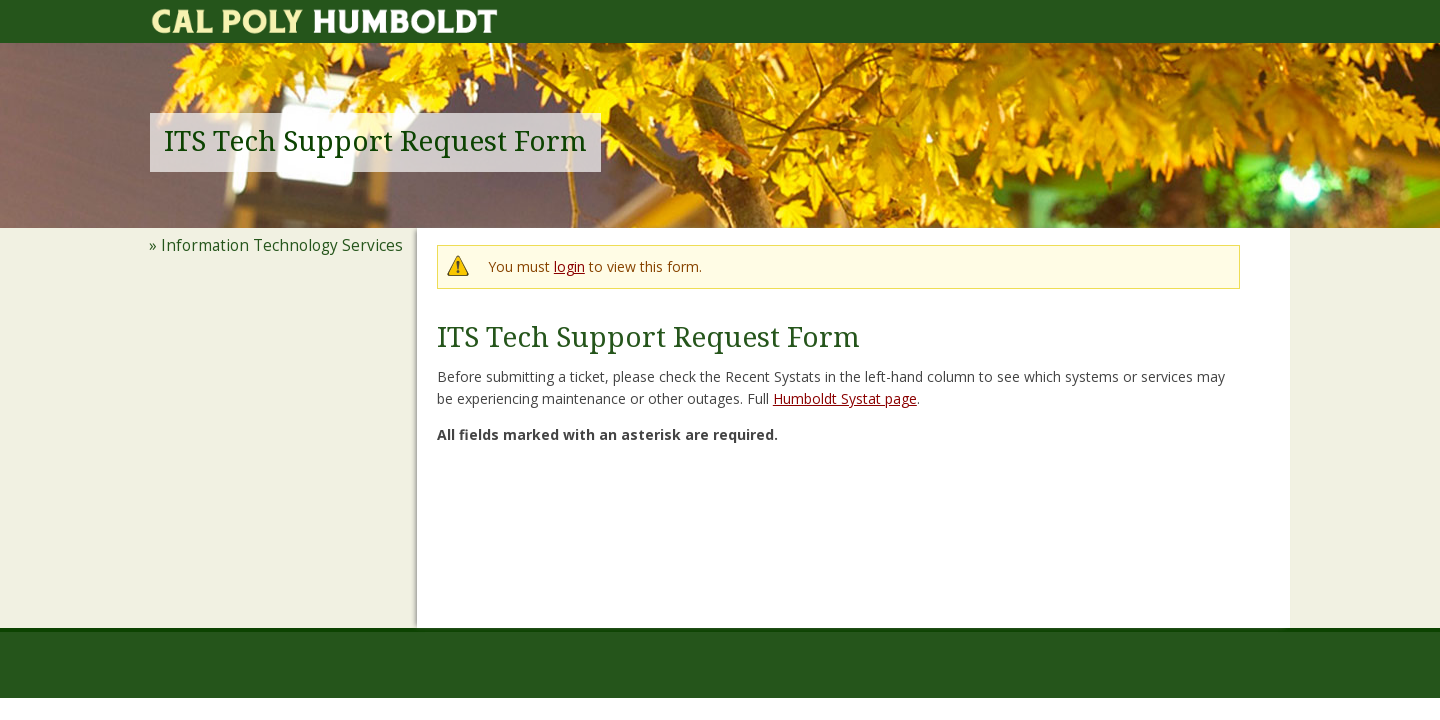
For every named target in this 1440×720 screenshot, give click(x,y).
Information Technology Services (282, 245)
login (569, 266)
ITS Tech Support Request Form (375, 141)
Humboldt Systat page (845, 398)
